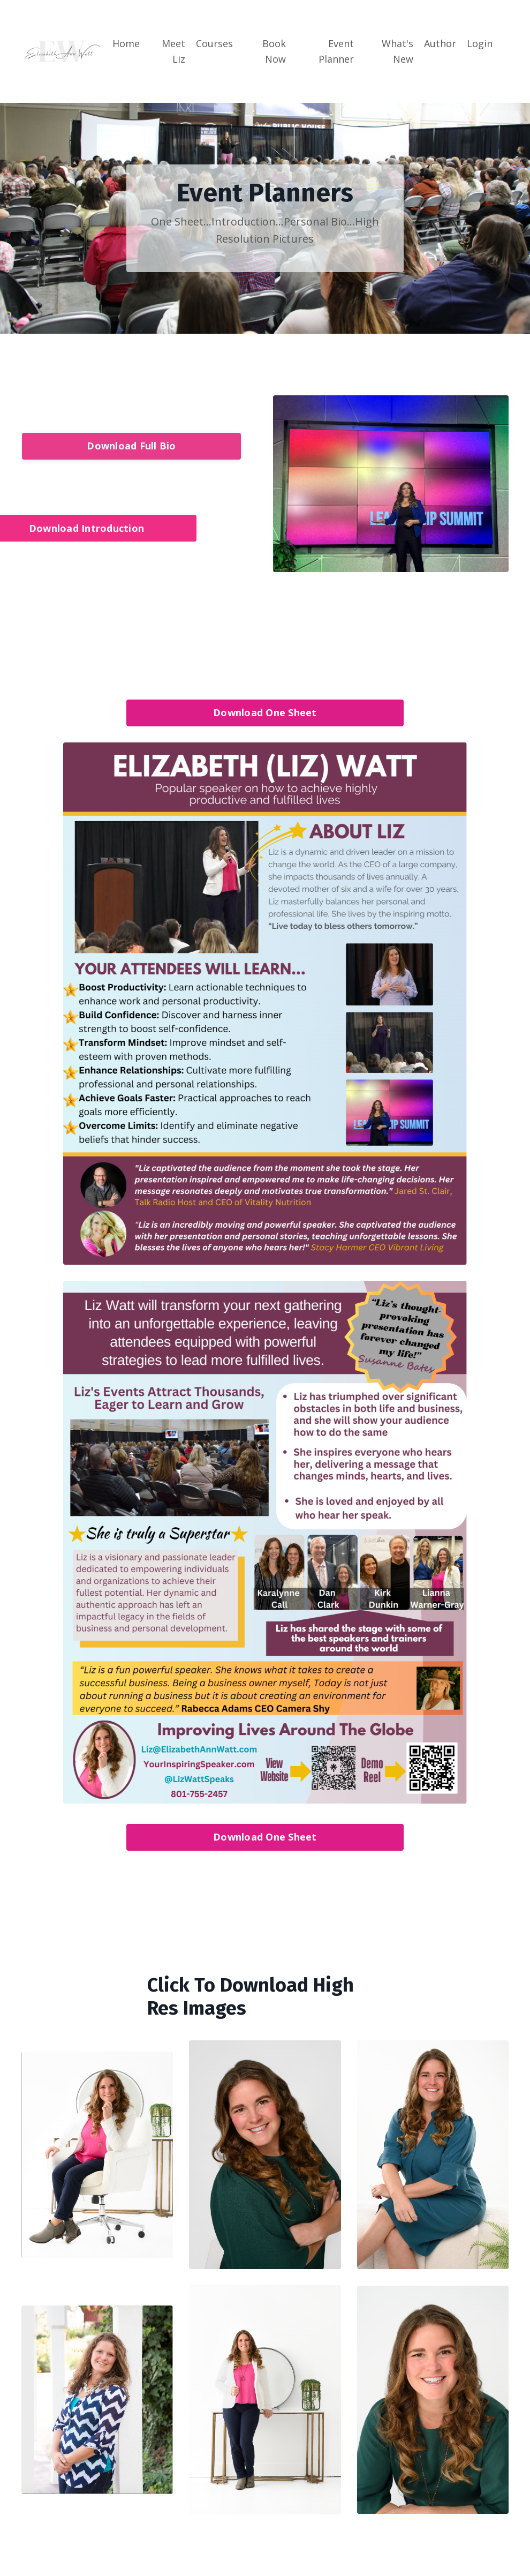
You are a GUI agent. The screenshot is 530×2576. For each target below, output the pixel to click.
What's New (397, 51)
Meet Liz (173, 51)
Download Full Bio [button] (131, 445)
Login (480, 43)
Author (440, 43)
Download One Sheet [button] (265, 712)
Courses (214, 43)
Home (126, 43)
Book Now (274, 51)
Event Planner (336, 51)
